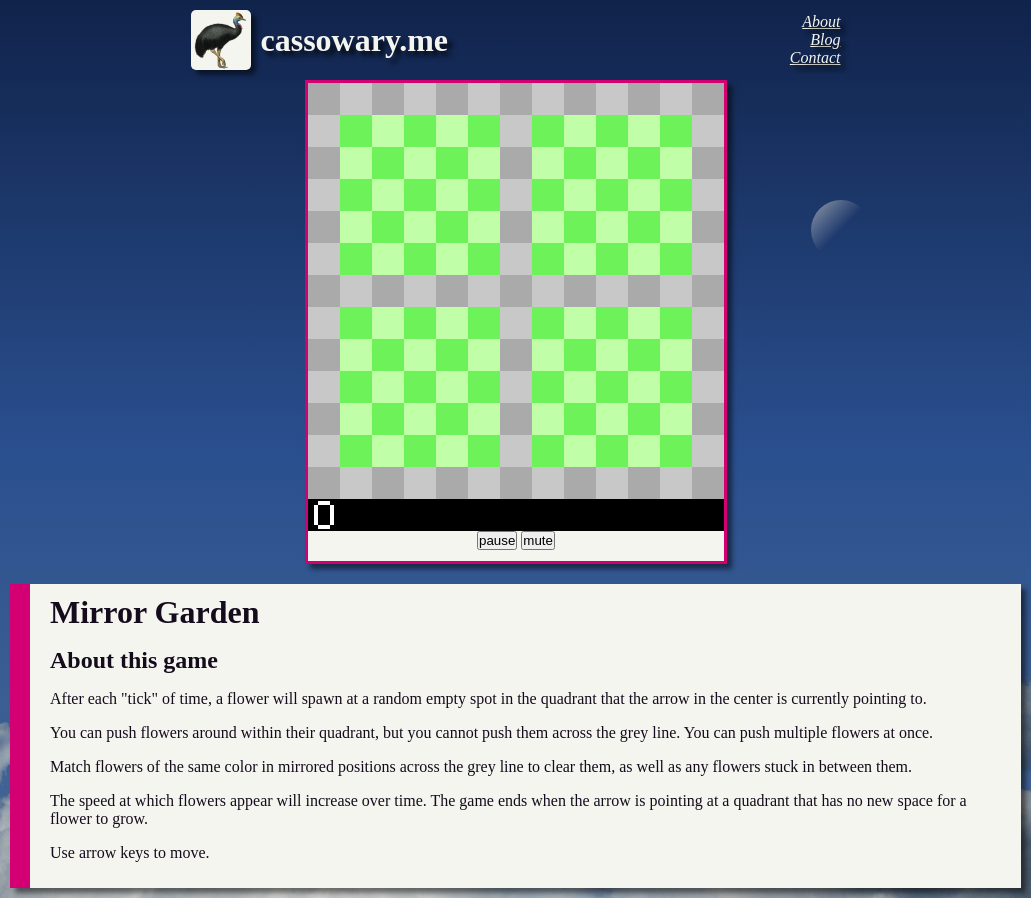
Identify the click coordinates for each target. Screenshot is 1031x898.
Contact (815, 57)
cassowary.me (355, 40)
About (821, 21)
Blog (825, 39)
